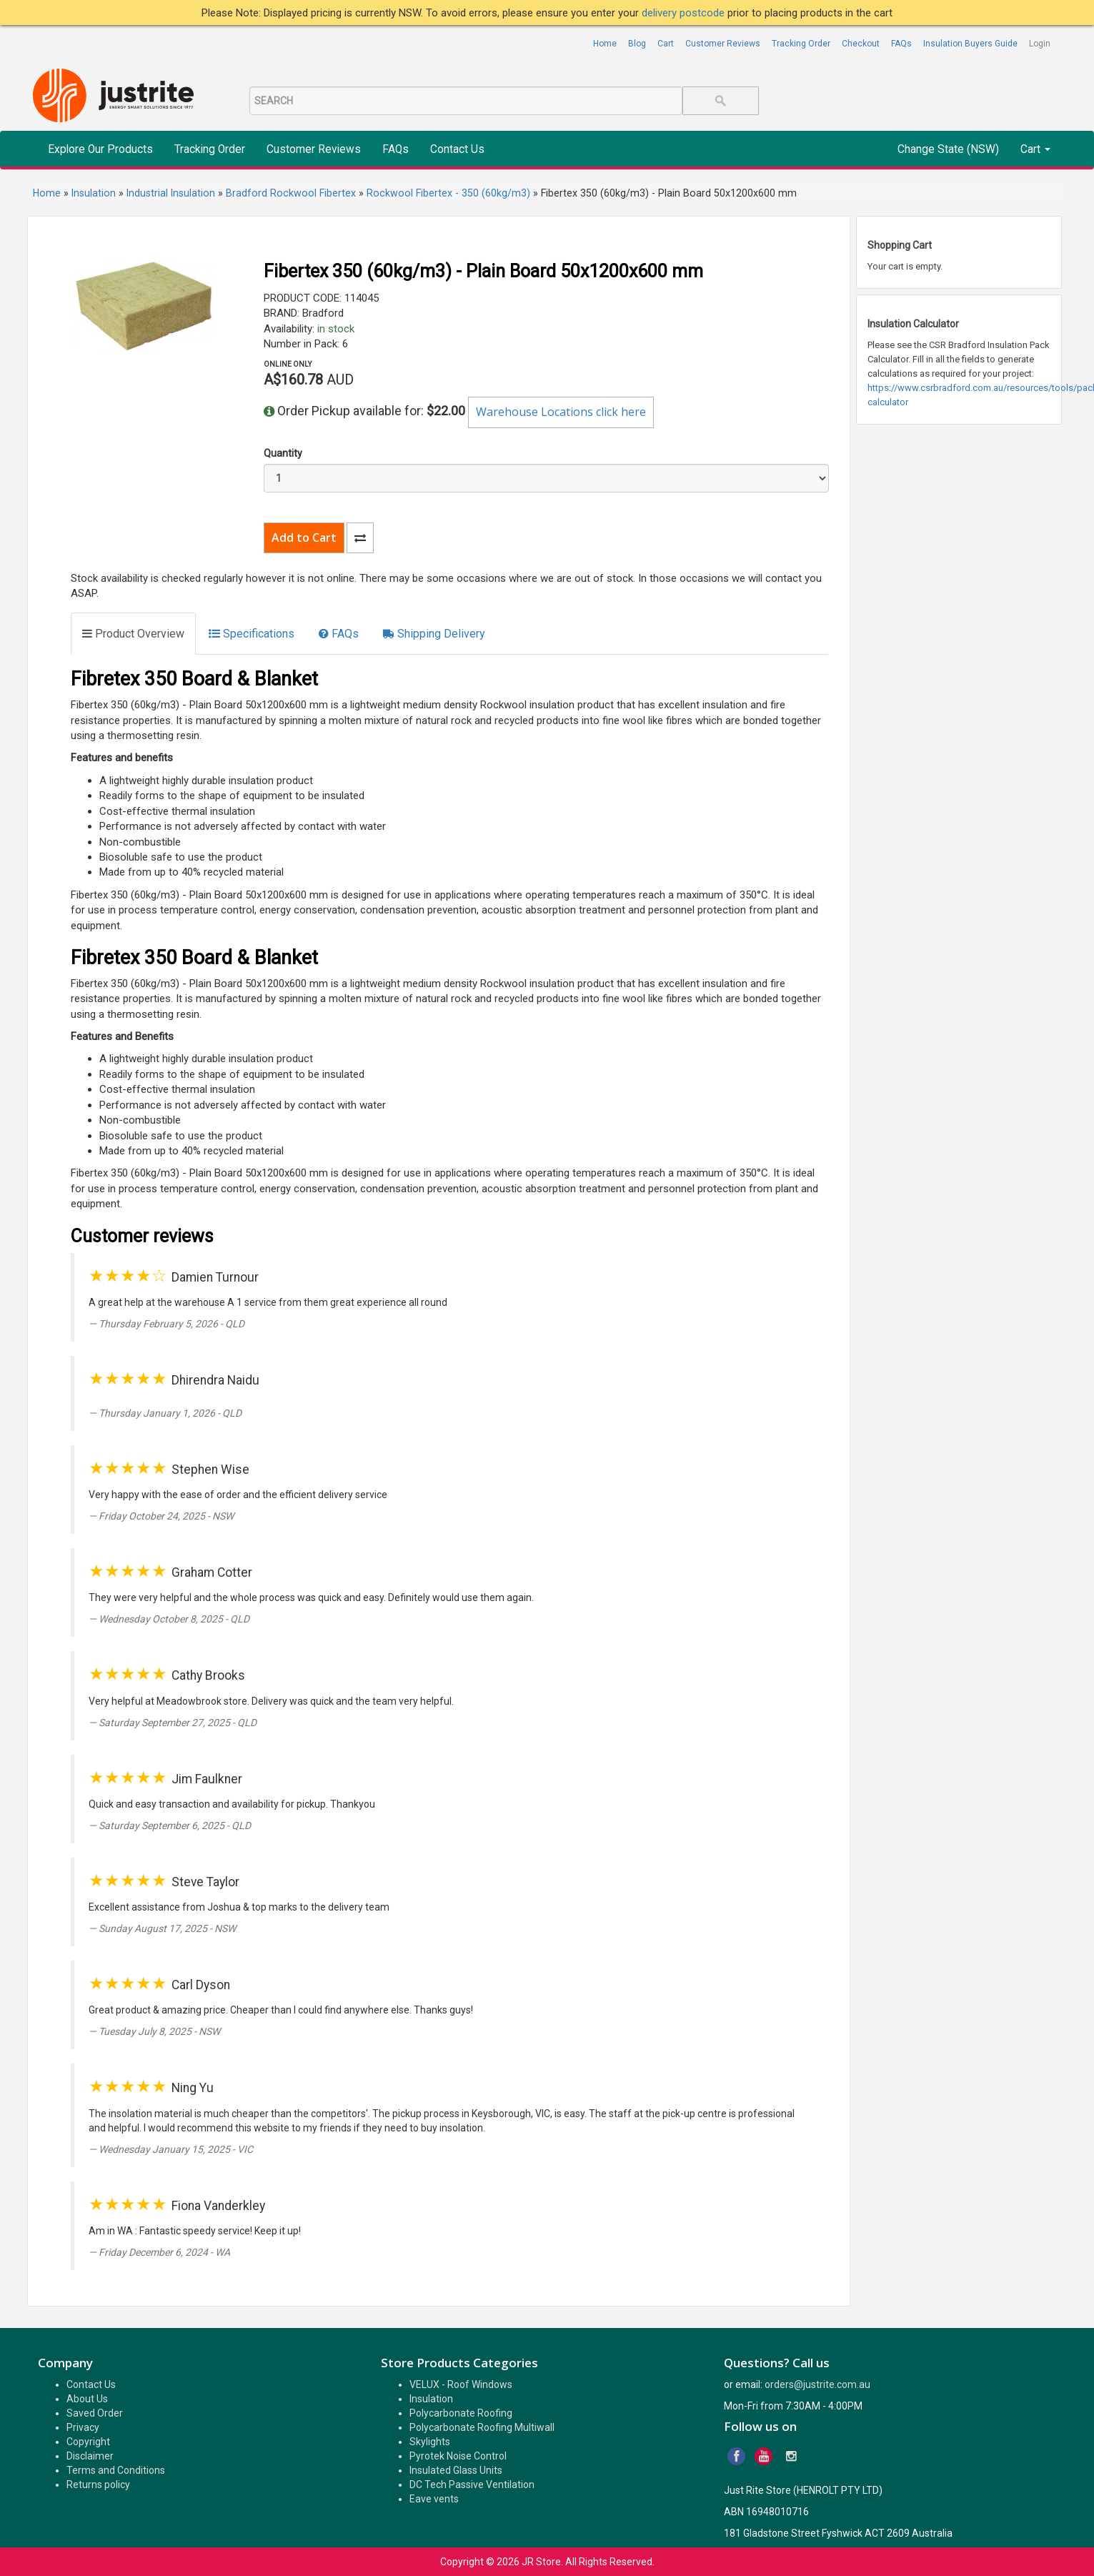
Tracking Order (801, 44)
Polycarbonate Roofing (460, 2413)
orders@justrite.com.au (817, 2384)
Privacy (82, 2427)
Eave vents (434, 2499)
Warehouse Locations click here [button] (561, 412)
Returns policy (98, 2484)
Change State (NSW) (948, 149)
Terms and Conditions (115, 2470)
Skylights (429, 2441)
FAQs (901, 44)
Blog (637, 44)
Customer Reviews (722, 44)
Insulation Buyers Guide (970, 44)
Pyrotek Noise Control (458, 2456)
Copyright (88, 2441)
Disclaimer (90, 2456)
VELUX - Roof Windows (460, 2384)
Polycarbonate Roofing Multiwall (482, 2427)
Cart (665, 44)
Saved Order (94, 2413)
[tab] (133, 634)
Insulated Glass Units (455, 2470)
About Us (87, 2398)
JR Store (541, 2561)
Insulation (431, 2398)
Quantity (283, 453)
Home (605, 44)
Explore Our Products (100, 149)
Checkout (861, 44)
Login (1039, 44)
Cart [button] (1035, 149)
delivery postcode (684, 12)
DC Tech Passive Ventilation (471, 2484)
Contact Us (457, 149)
